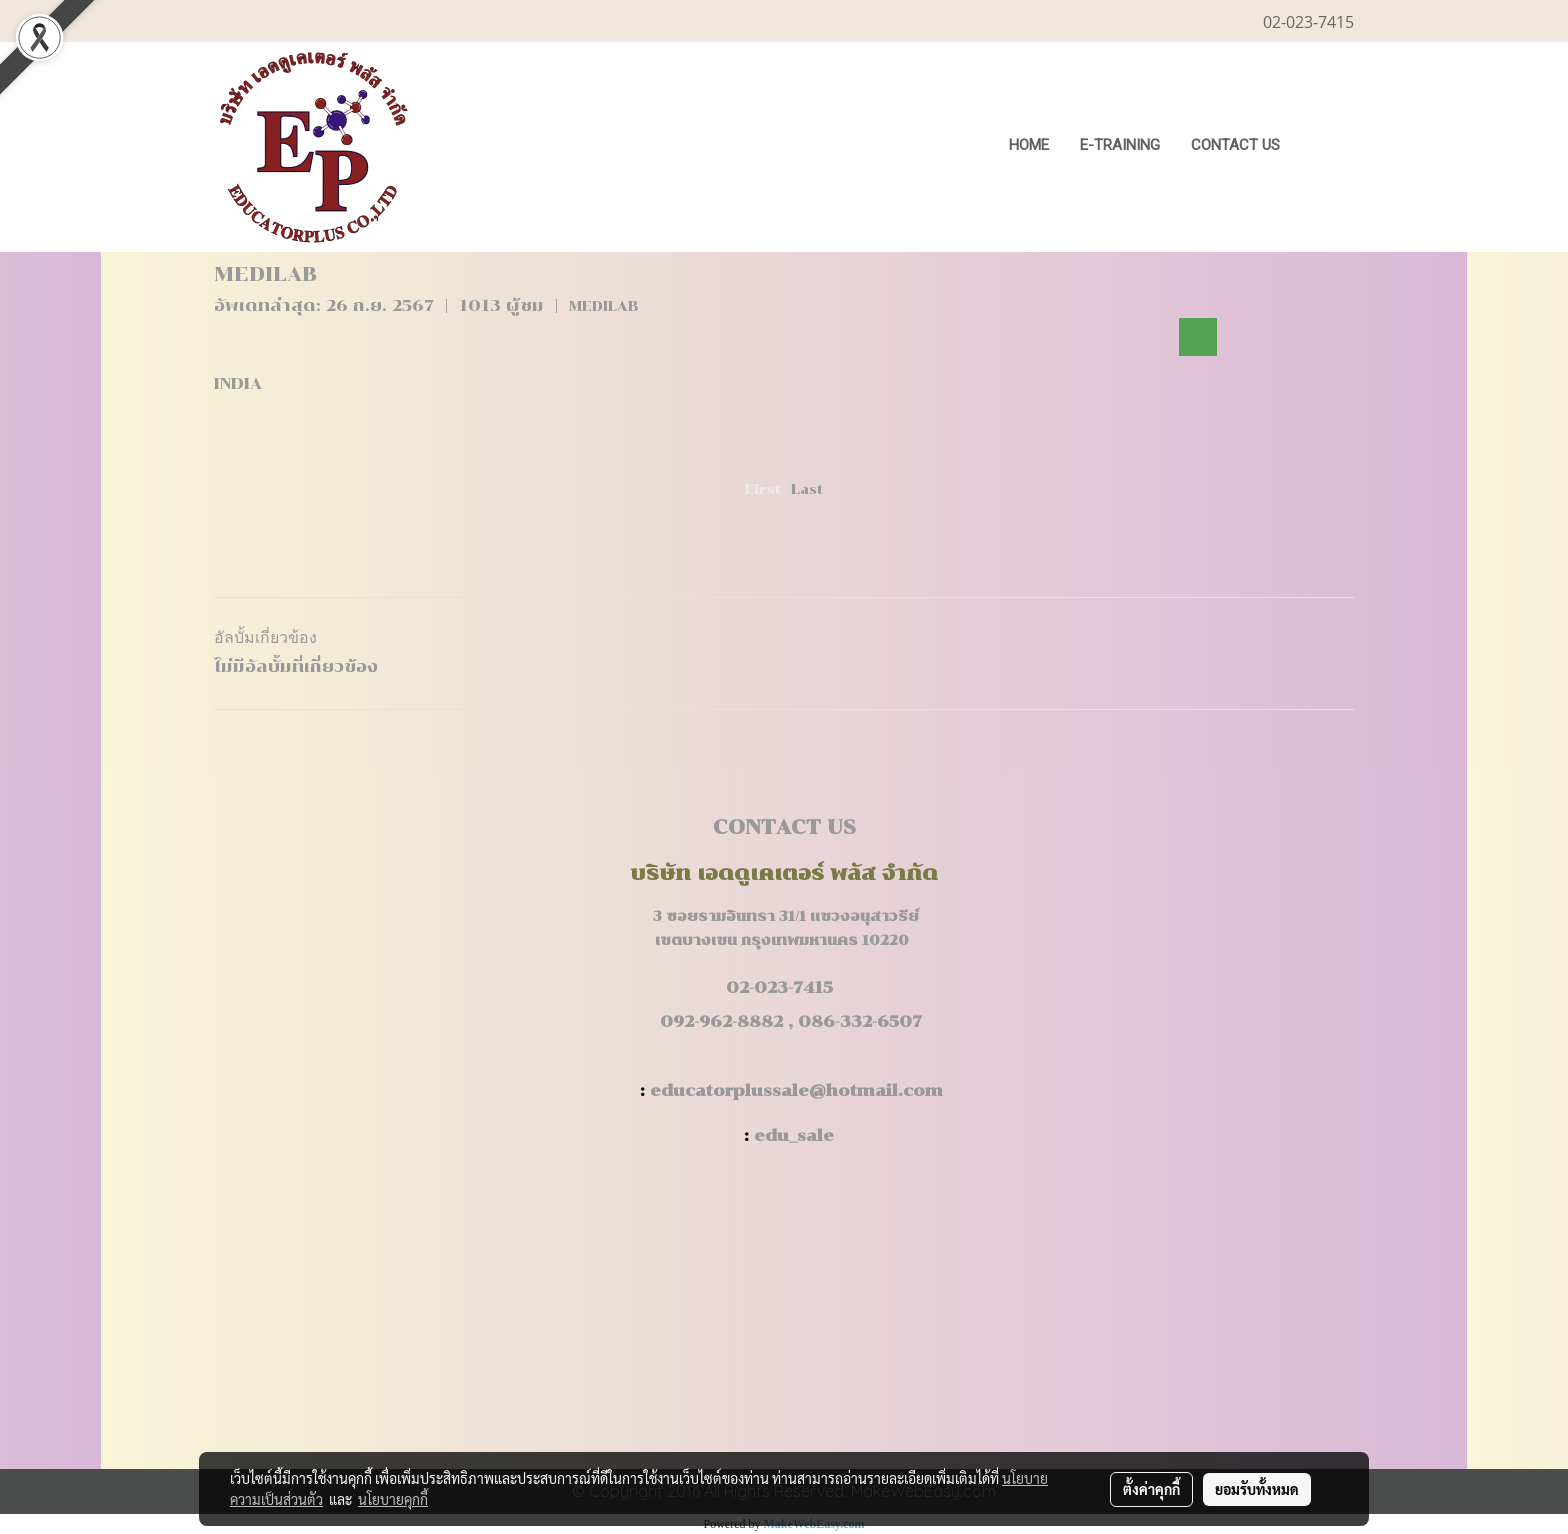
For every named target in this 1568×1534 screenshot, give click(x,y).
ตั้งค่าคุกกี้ (1151, 1489)
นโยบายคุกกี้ (393, 1499)
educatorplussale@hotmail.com (796, 1090)
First (763, 489)
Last (807, 489)
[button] (1326, 147)
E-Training (1120, 145)
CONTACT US (1235, 145)
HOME (1029, 145)
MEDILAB (604, 306)
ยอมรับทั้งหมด (1257, 1489)
